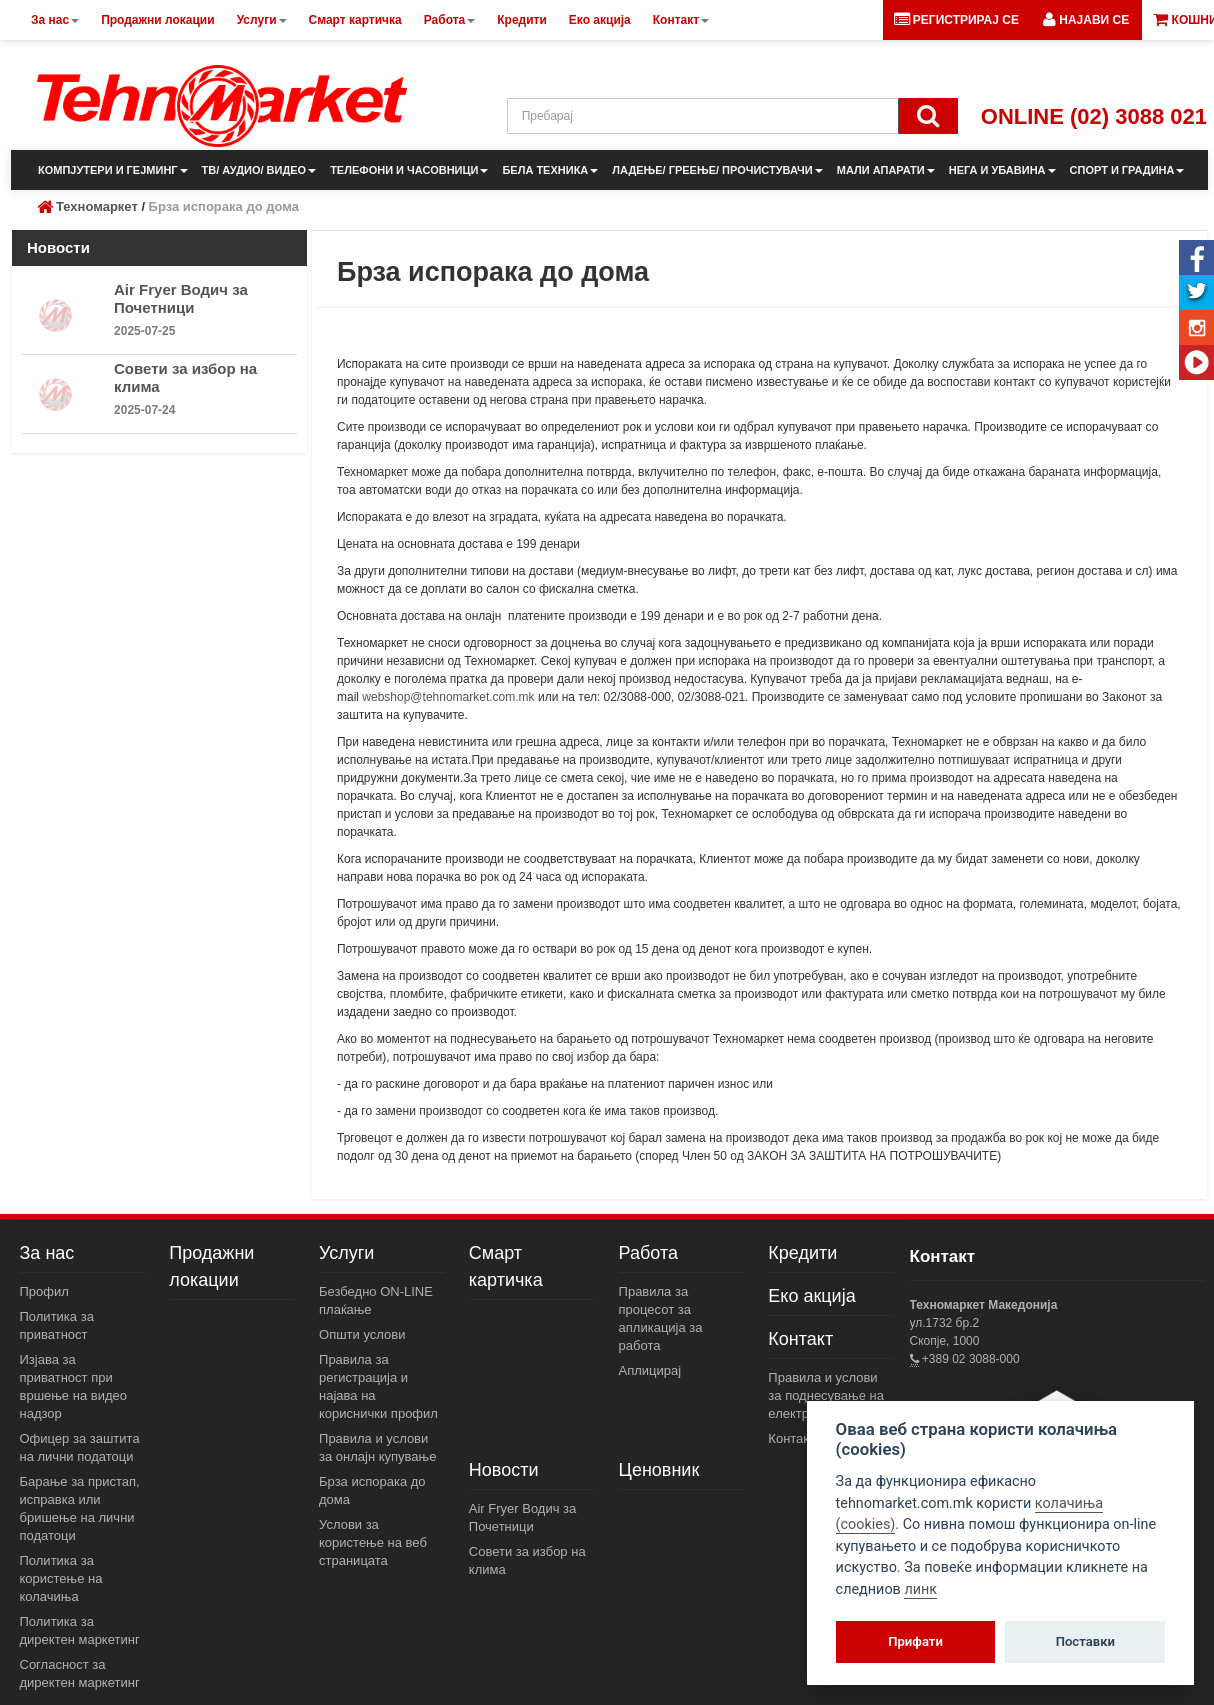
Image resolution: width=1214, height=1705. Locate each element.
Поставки (1085, 1641)
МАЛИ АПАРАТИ (886, 170)
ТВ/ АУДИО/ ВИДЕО (259, 170)
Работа (648, 1253)
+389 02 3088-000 (969, 1359)
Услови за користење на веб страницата (373, 1542)
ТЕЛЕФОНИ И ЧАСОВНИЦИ (409, 170)
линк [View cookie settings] (920, 1589)
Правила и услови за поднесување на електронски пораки (828, 1395)
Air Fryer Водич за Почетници (181, 298)
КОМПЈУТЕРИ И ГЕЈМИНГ (113, 170)
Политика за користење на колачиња (61, 1578)
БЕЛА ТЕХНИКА (550, 170)
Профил (44, 1291)
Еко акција (811, 1296)
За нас (47, 1253)
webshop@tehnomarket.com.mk (448, 697)
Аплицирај (650, 1370)
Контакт (800, 1339)
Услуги (346, 1253)
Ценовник (659, 1470)
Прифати (915, 1641)
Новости (504, 1470)
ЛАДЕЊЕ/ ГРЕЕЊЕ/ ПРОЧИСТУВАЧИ (717, 170)
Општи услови (362, 1334)
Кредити (802, 1253)
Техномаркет (97, 206)
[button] (1086, 20)
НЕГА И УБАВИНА (1002, 170)
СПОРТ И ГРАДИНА (1127, 170)
